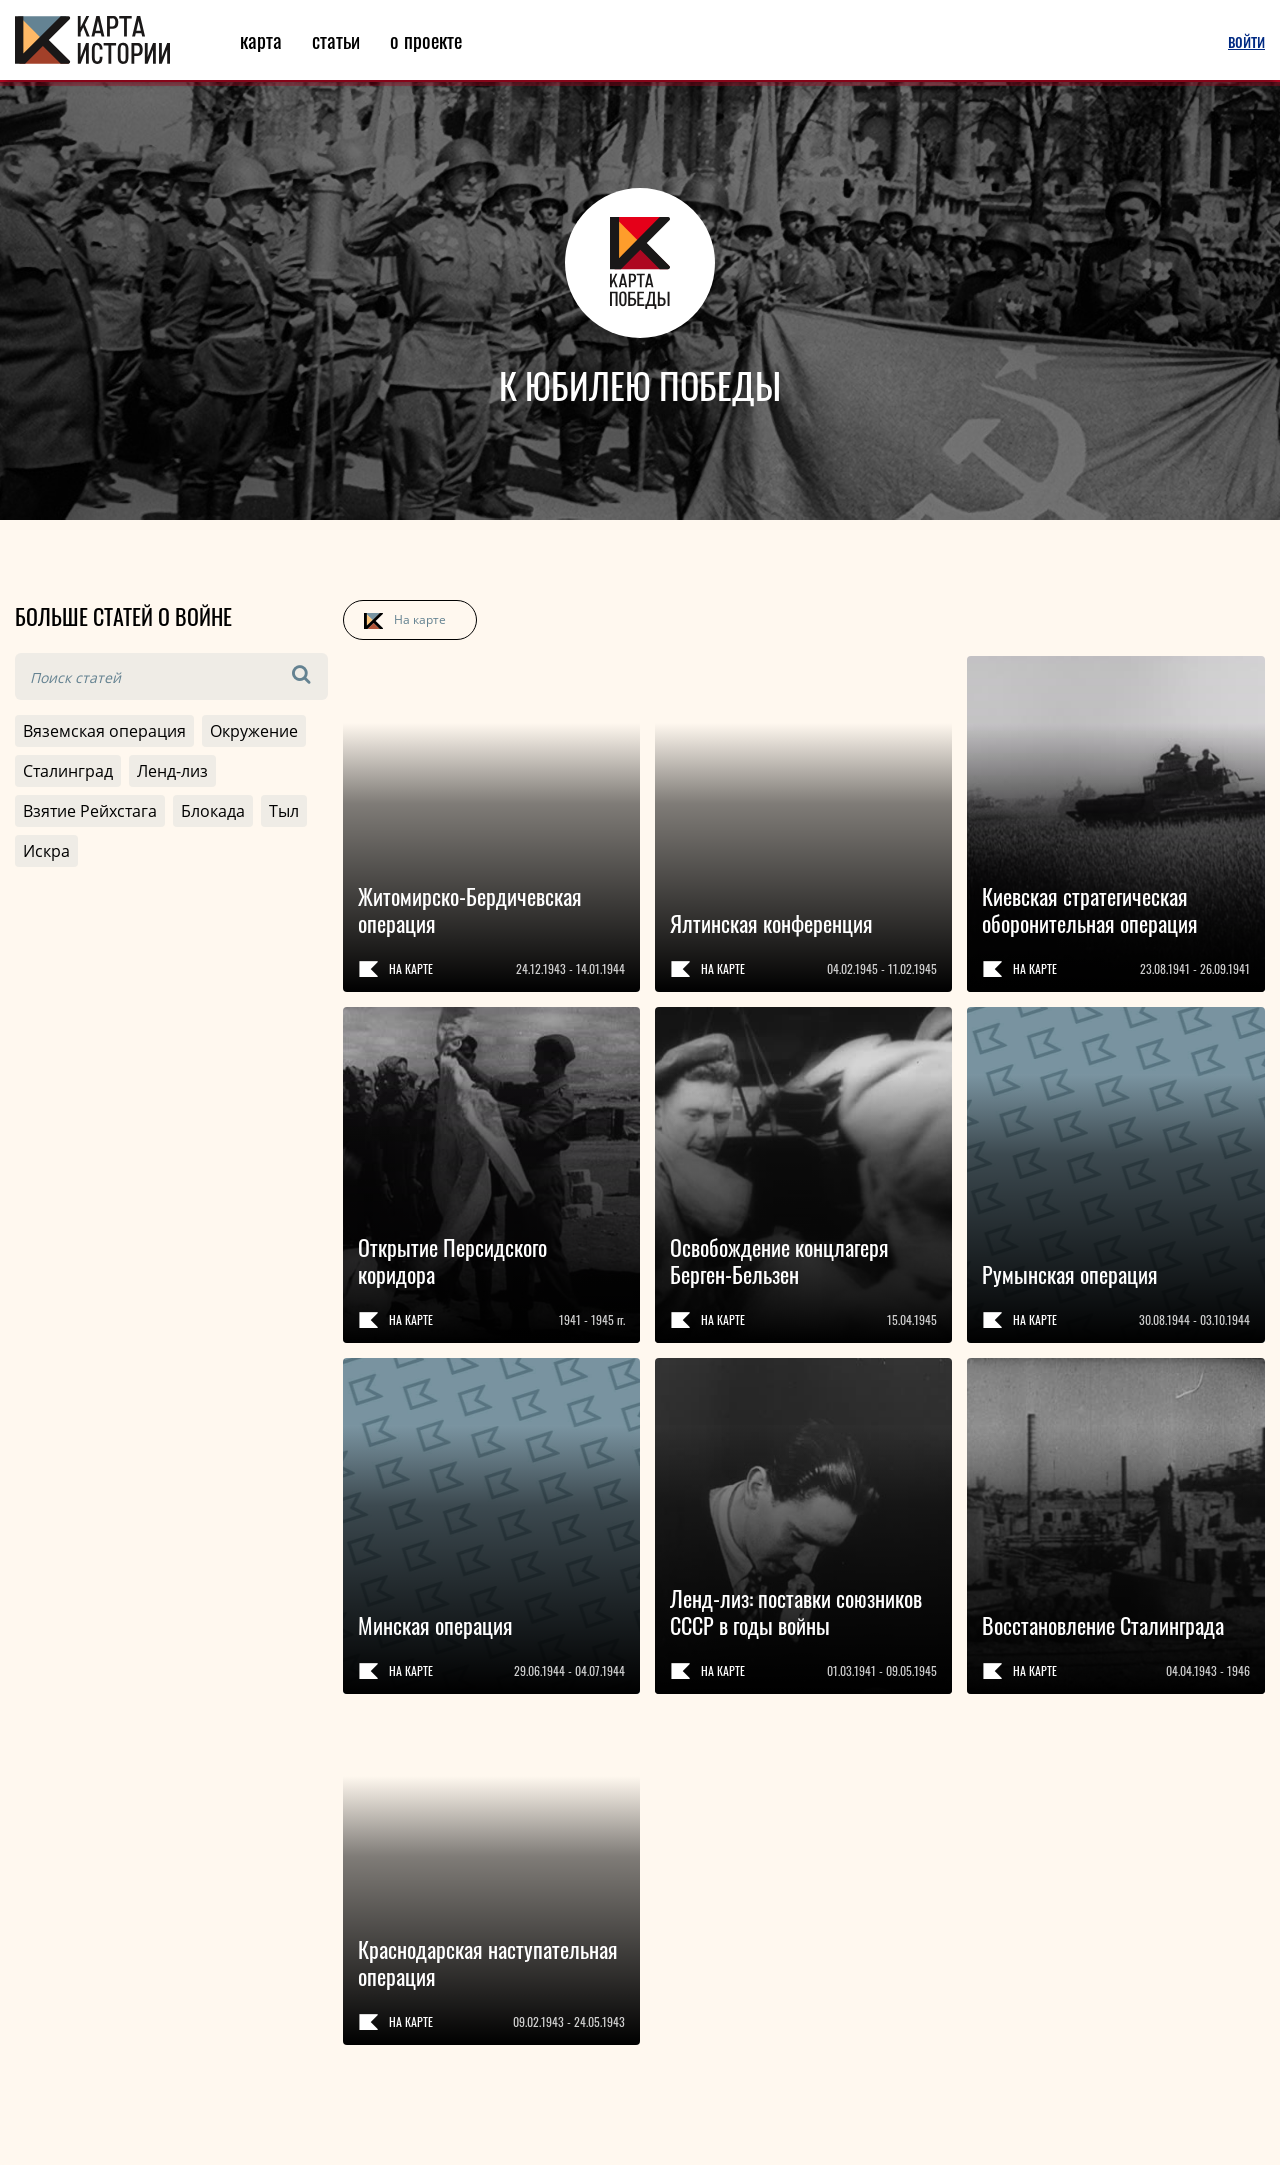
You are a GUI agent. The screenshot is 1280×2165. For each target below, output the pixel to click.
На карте (420, 619)
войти (1246, 40)
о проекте (426, 40)
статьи (336, 40)
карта (261, 40)
